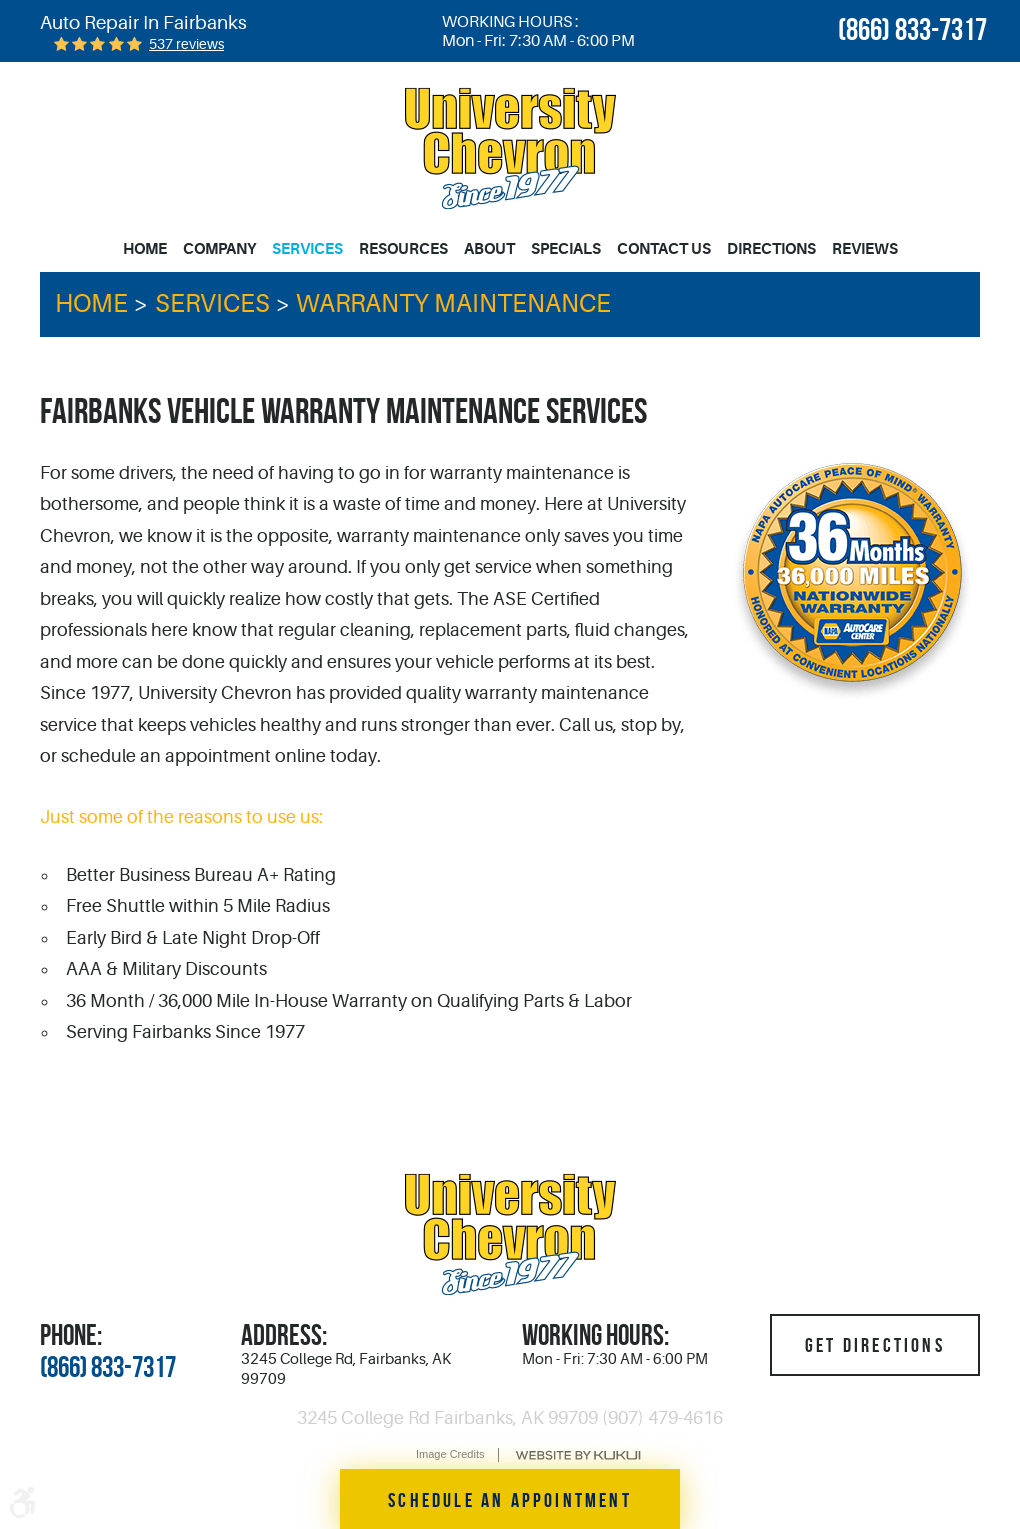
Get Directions (875, 1345)
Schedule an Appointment (510, 1500)
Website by (578, 1455)
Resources (403, 249)
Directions (771, 249)
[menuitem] (149, 250)
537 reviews (186, 44)
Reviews (865, 249)
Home (145, 249)
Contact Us (664, 249)
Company (219, 249)
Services (307, 249)
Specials (566, 249)
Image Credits (450, 1454)
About (489, 249)
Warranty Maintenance (453, 304)
